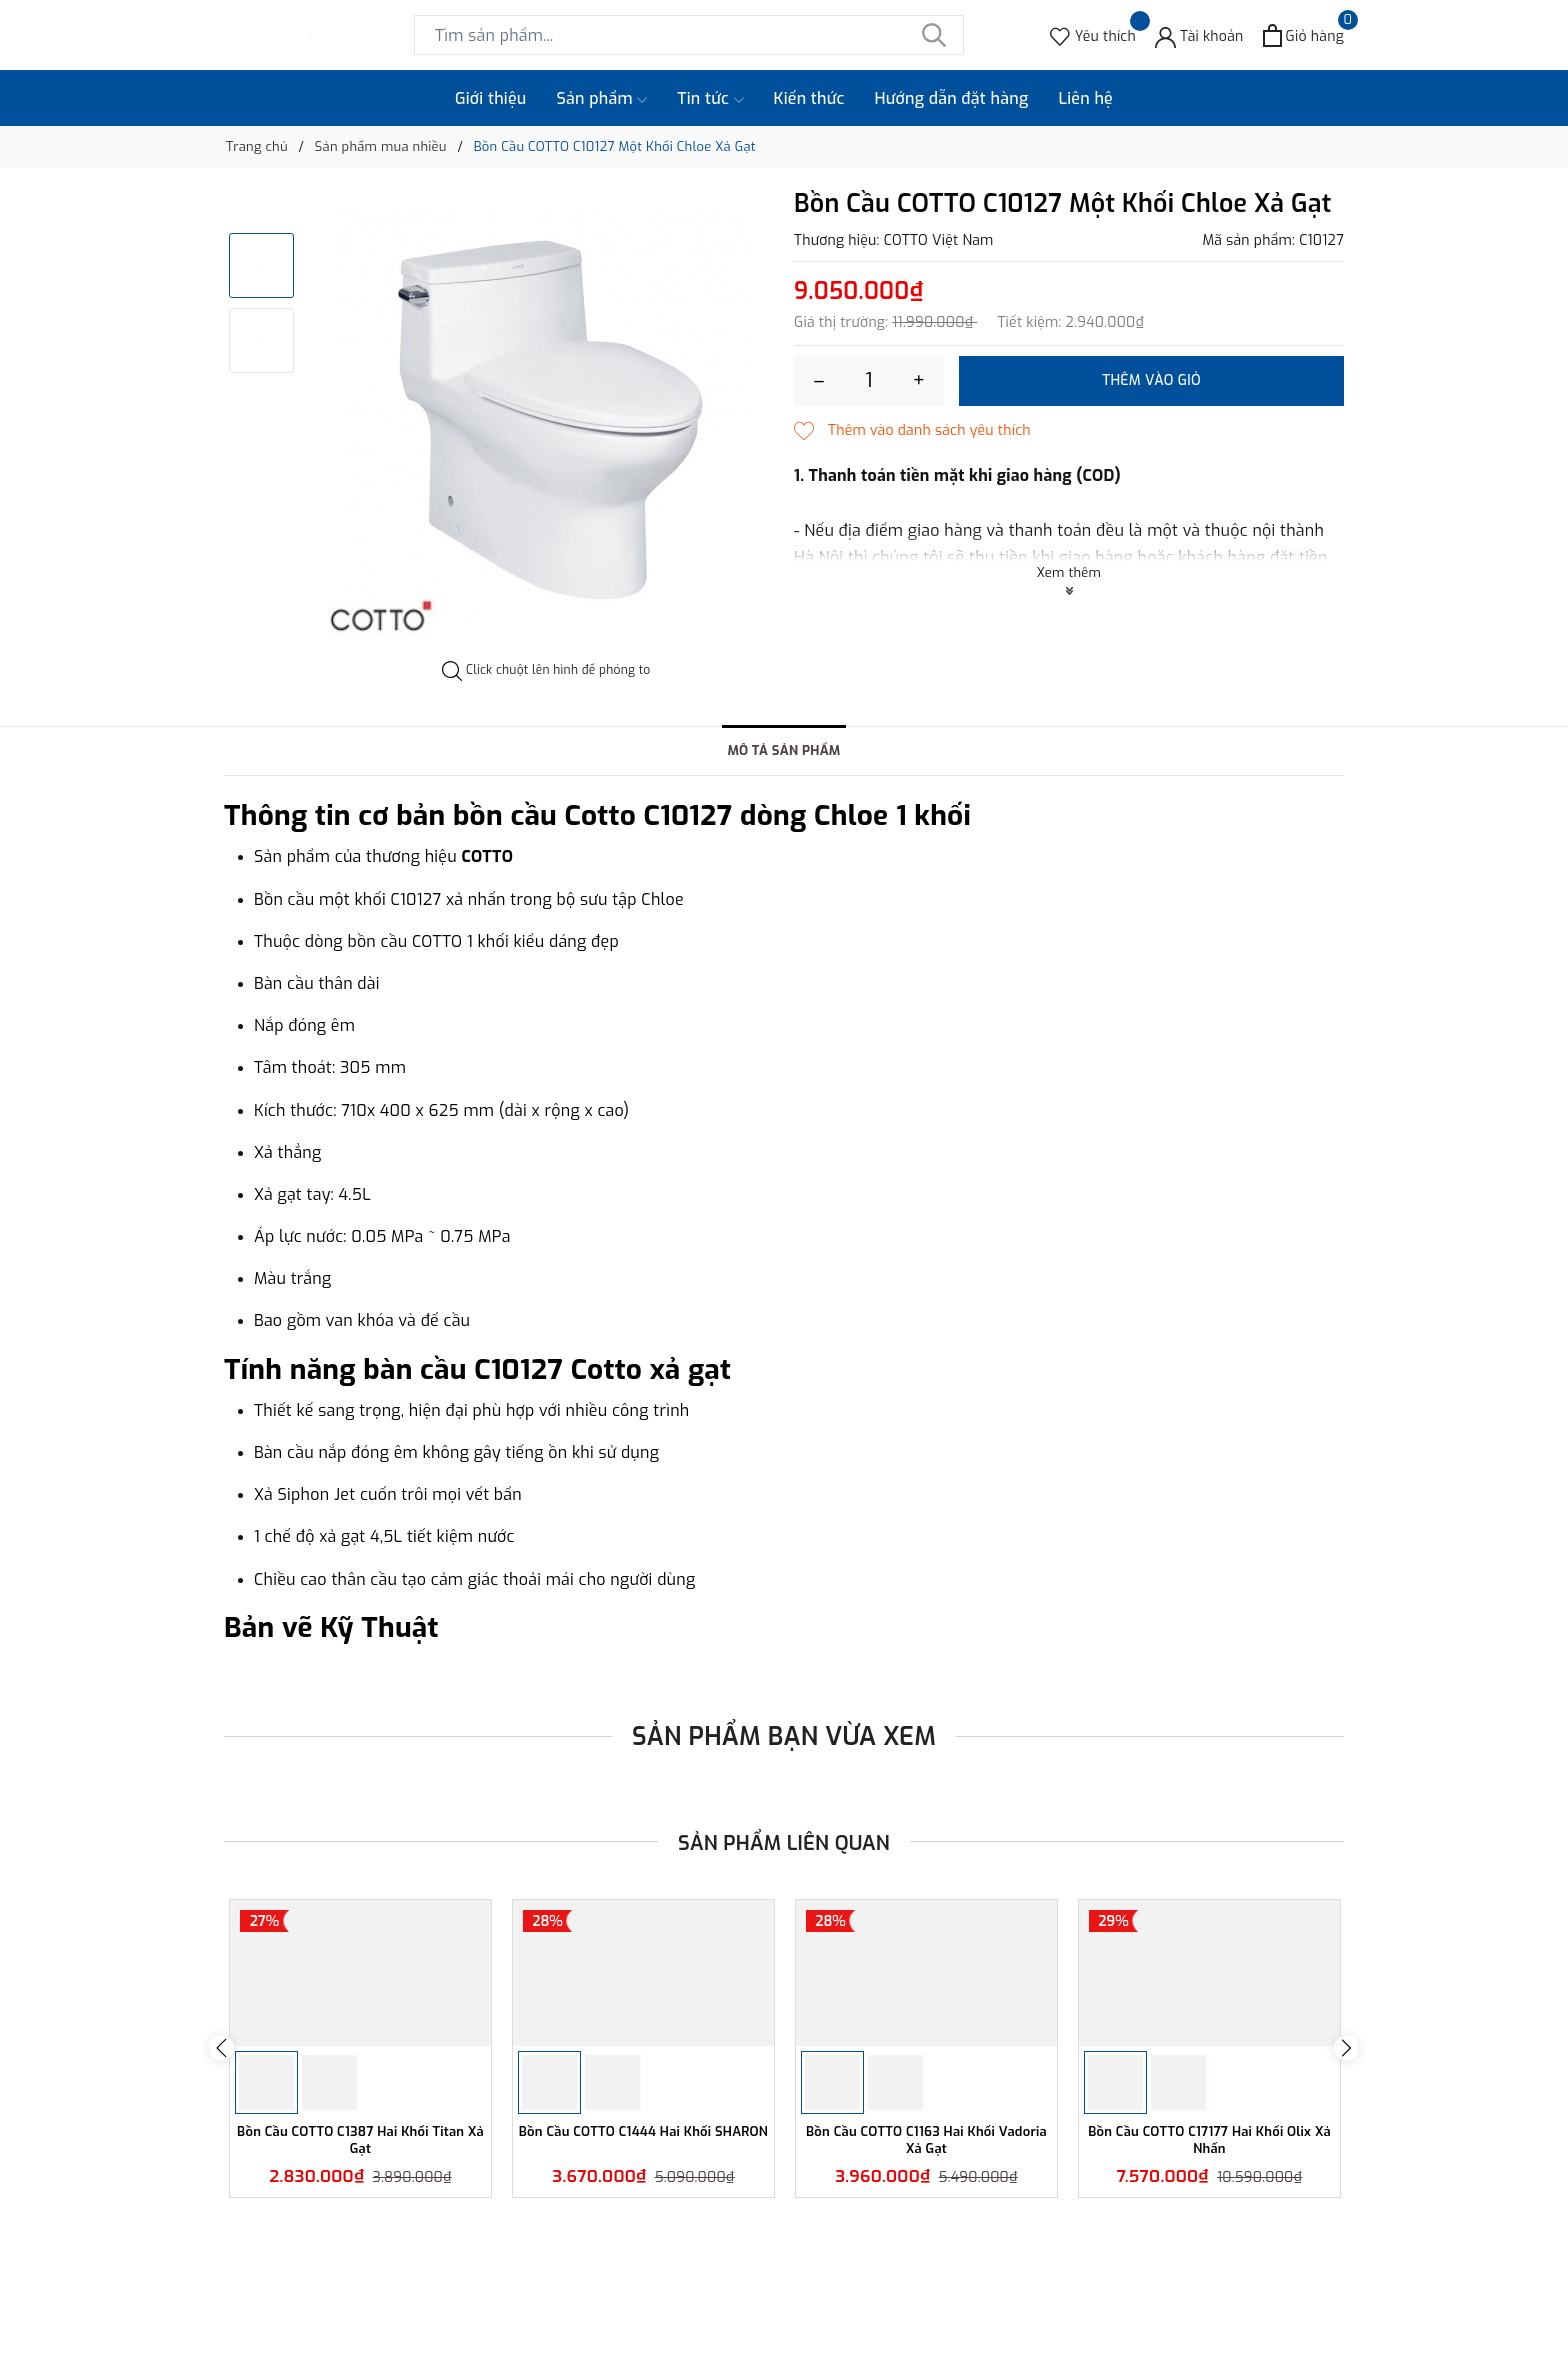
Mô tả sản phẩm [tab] (784, 751)
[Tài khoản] (1199, 35)
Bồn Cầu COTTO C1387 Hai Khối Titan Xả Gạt (360, 2267)
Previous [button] (221, 2112)
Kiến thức (809, 98)
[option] (546, 418)
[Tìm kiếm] (934, 35)
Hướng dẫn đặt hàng (952, 98)
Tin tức (710, 99)
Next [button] (1346, 2112)
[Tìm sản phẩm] (689, 35)
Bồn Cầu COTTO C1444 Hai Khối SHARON (643, 2267)
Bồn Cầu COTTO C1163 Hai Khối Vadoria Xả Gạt (926, 2267)
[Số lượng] (869, 381)
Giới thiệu (491, 98)
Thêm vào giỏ (1151, 380)
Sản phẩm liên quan (784, 1842)
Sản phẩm (602, 99)
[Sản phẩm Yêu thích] (1093, 35)
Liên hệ (1085, 98)
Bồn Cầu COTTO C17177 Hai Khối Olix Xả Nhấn (1210, 2267)
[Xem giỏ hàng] (1303, 35)
